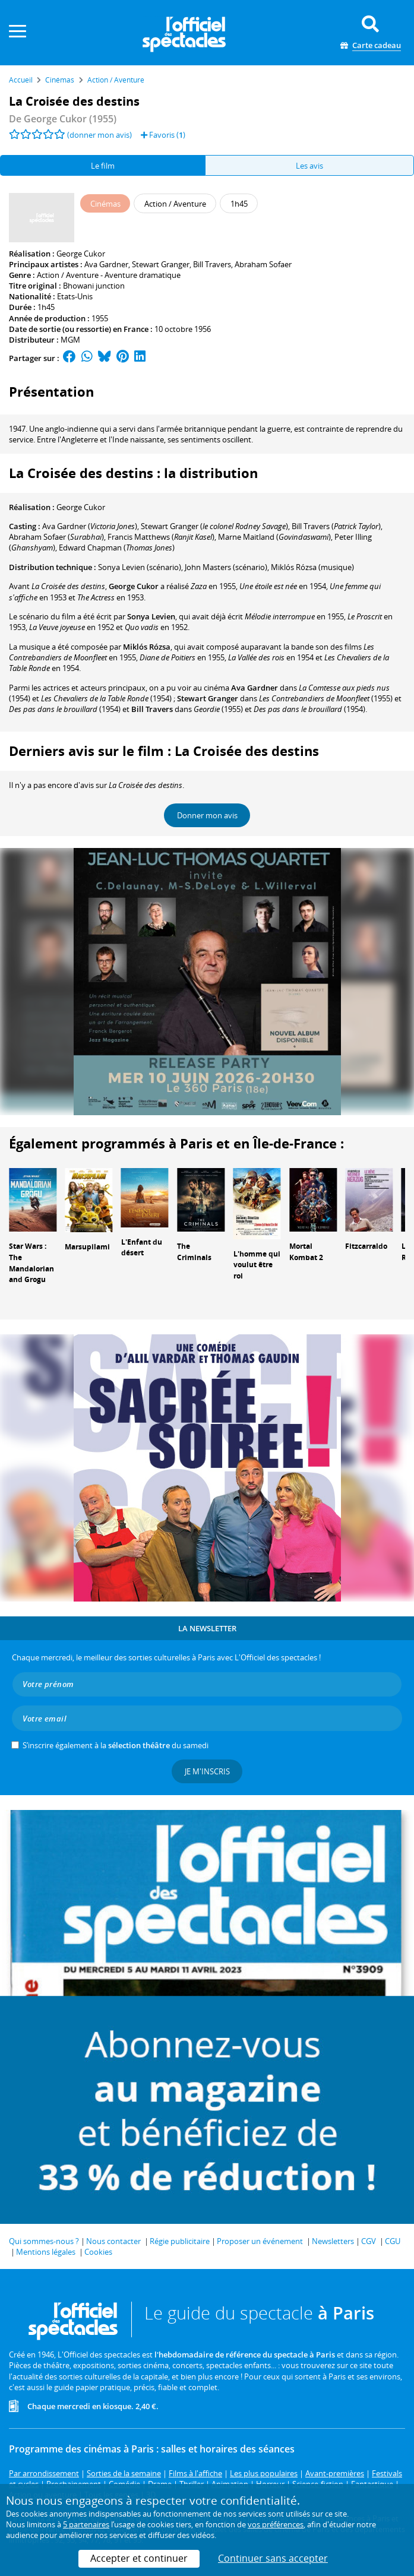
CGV (368, 2241)
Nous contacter (113, 2241)
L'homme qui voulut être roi (256, 1265)
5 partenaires (86, 2524)
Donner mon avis (207, 815)
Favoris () (163, 134)
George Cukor (80, 253)
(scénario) (139, 567)
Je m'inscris (207, 1771)
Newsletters (333, 2241)
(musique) (312, 567)
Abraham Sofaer (263, 264)
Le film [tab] (103, 165)
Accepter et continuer (139, 2558)
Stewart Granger (160, 264)
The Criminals (194, 1251)
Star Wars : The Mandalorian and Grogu (31, 1262)
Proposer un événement (260, 2241)
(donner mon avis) (99, 134)
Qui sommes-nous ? (44, 2241)
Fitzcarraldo (366, 1246)
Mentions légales (45, 2251)
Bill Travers (212, 264)
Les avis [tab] (309, 165)
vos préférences (276, 2524)
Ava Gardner (106, 264)
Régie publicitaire (180, 2241)
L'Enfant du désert (141, 1247)
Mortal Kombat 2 (306, 1251)
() (89, 526)
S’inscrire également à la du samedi (115, 1745)
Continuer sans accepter (273, 2558)
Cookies (98, 2251)
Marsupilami (87, 1247)
